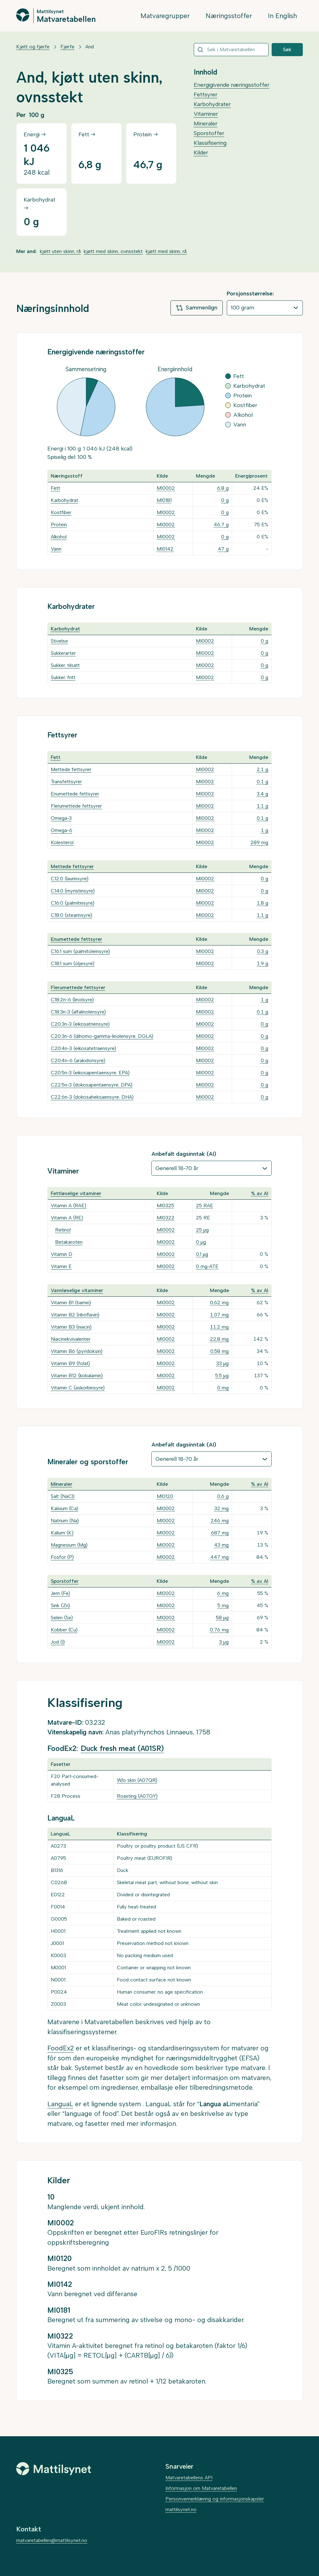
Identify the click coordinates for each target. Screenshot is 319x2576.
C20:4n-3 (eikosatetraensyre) (83, 1048)
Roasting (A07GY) (137, 1796)
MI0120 (165, 1496)
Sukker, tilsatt (65, 665)
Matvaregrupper (165, 16)
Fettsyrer (205, 94)
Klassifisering (210, 142)
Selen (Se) (62, 1618)
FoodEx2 (60, 2048)
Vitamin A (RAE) (68, 1205)
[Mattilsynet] (53, 2468)
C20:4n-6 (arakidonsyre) (78, 1060)
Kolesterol (62, 842)
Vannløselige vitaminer (77, 1290)
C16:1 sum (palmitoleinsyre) (80, 951)
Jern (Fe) (60, 1593)
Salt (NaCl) (62, 1496)
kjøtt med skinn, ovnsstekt (113, 251)
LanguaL (60, 2104)
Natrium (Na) (65, 1521)
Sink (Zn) (60, 1605)
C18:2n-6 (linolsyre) (72, 1000)
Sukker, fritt (63, 677)
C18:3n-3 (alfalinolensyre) (78, 1012)
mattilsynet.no (181, 2509)
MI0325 (165, 1205)
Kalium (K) (62, 1533)
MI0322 (165, 1218)
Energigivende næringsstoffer (231, 84)
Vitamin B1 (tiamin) (71, 1302)
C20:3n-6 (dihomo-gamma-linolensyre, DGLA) (102, 1036)
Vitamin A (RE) (67, 1218)
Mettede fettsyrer (71, 769)
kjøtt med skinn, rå (166, 251)
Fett (55, 488)
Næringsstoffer (229, 16)
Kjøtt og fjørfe (33, 47)
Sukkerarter (63, 653)
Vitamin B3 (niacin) (71, 1327)
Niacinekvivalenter (70, 1339)
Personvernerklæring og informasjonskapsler (214, 2499)
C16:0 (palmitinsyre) (72, 903)
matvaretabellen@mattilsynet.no (51, 2540)
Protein (59, 524)
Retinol (63, 1230)
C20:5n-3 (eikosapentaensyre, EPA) (90, 1073)
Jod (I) (58, 1642)
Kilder (201, 152)
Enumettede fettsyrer (75, 794)
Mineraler (205, 123)
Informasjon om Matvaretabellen (201, 2488)
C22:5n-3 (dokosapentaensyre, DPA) (91, 1085)
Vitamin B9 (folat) (70, 1363)
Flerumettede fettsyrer (76, 806)
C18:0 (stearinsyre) (71, 915)
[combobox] (231, 49)
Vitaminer (206, 113)
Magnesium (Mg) (69, 1545)
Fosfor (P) (62, 1557)
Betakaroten (69, 1242)
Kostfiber (61, 512)
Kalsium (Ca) (64, 1508)
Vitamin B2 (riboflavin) (75, 1315)
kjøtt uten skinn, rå (60, 251)
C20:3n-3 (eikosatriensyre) (80, 1024)
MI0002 (166, 488)
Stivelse (59, 641)
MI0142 (165, 549)
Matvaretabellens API (188, 2478)
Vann (56, 549)
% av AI (259, 1193)
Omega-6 (61, 830)
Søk (287, 49)
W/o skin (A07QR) (137, 1780)
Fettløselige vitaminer (76, 1193)
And (89, 47)
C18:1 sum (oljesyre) (72, 963)
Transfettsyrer (66, 782)
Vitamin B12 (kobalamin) (77, 1375)
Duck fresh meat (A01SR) (122, 1748)
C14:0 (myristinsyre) (73, 891)
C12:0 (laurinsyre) (69, 879)
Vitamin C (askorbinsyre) (78, 1388)
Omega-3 (61, 818)
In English (282, 16)
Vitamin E (61, 1266)
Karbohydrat (64, 500)
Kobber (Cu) (64, 1630)
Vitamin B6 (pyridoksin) (76, 1351)
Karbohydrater (212, 104)
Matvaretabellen (66, 18)
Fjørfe (67, 47)
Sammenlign (196, 308)
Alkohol (59, 537)
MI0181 (164, 500)
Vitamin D (61, 1254)
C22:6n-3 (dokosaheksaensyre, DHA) (92, 1097)
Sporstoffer (209, 133)
